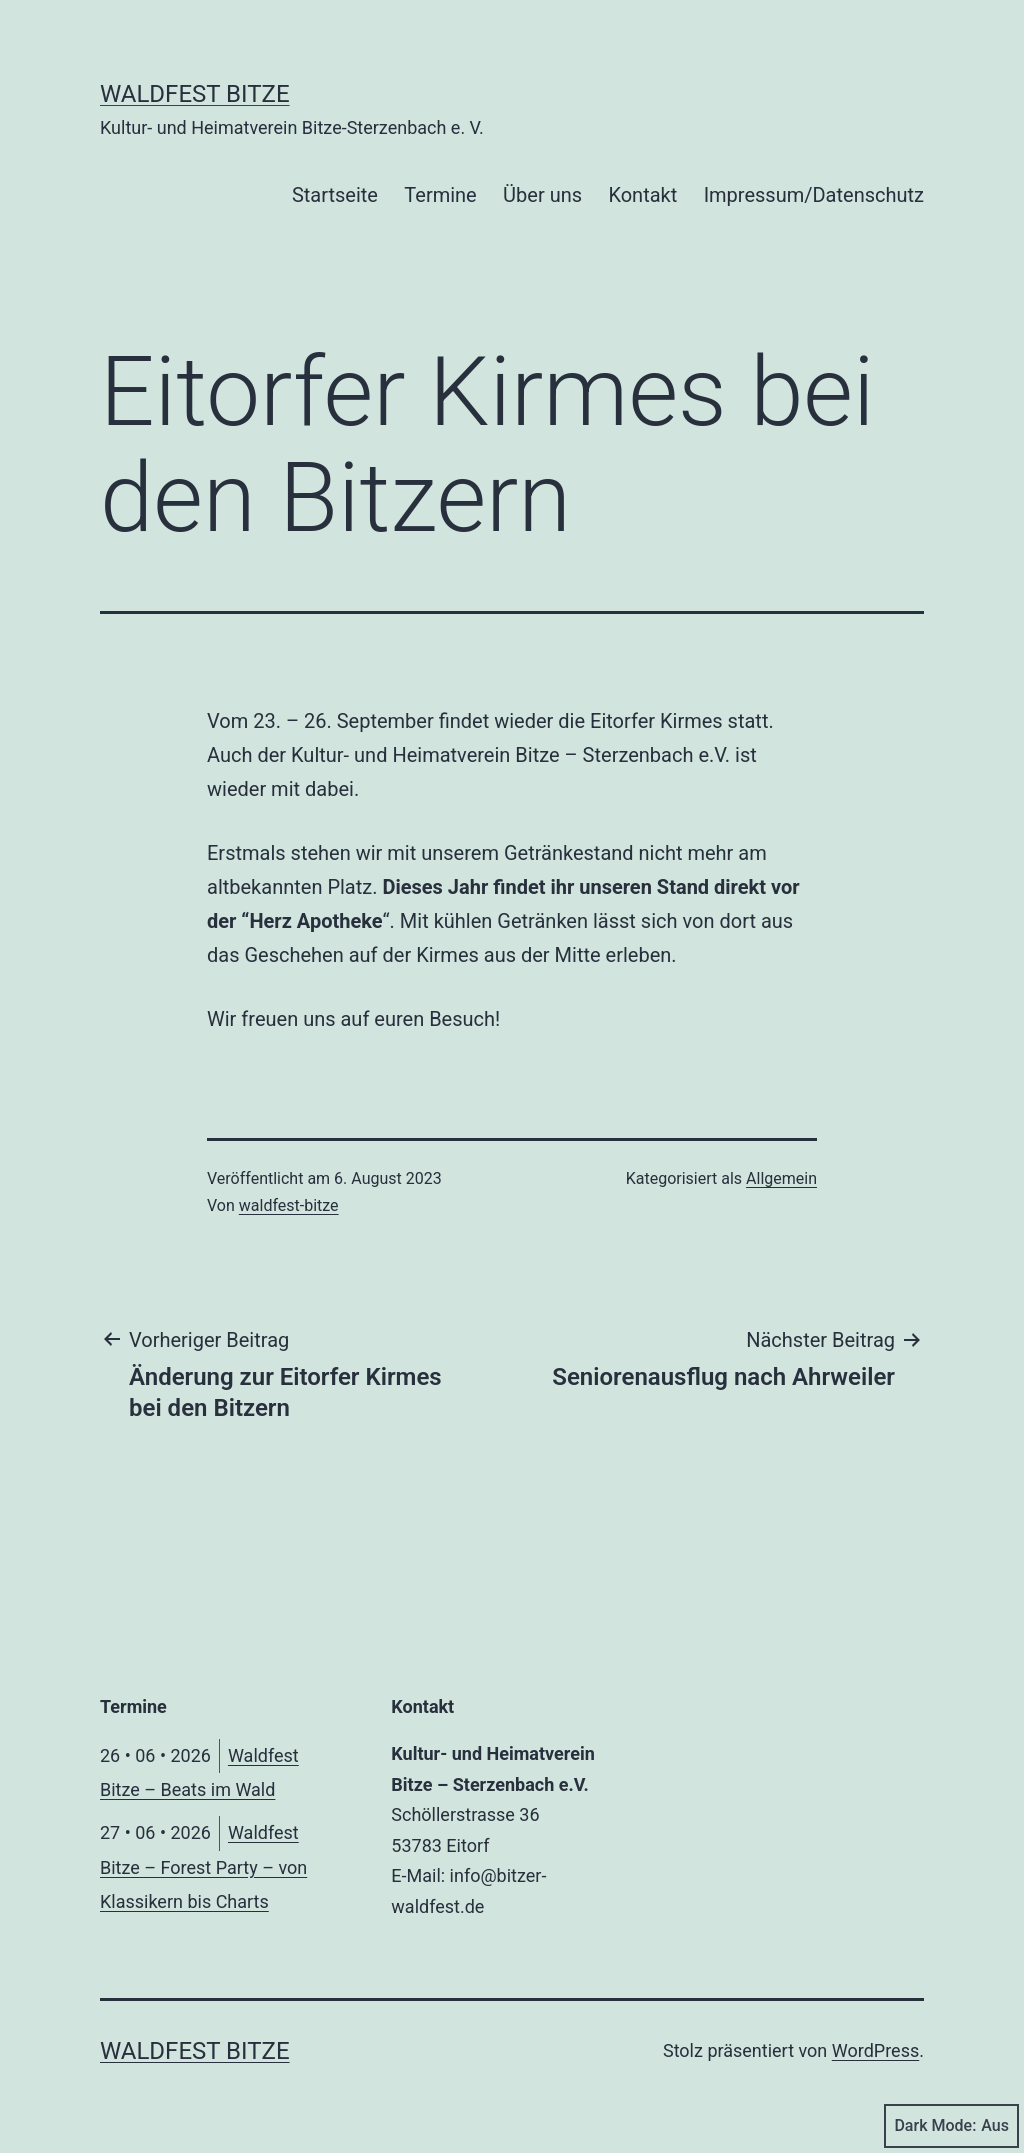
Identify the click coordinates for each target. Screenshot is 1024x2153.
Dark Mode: (951, 2126)
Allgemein (781, 1178)
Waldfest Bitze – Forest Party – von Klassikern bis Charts (203, 1866)
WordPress (875, 2050)
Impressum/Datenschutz (814, 195)
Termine (440, 195)
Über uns (542, 195)
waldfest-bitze (289, 1205)
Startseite (335, 195)
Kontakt (642, 195)
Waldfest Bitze (195, 94)
